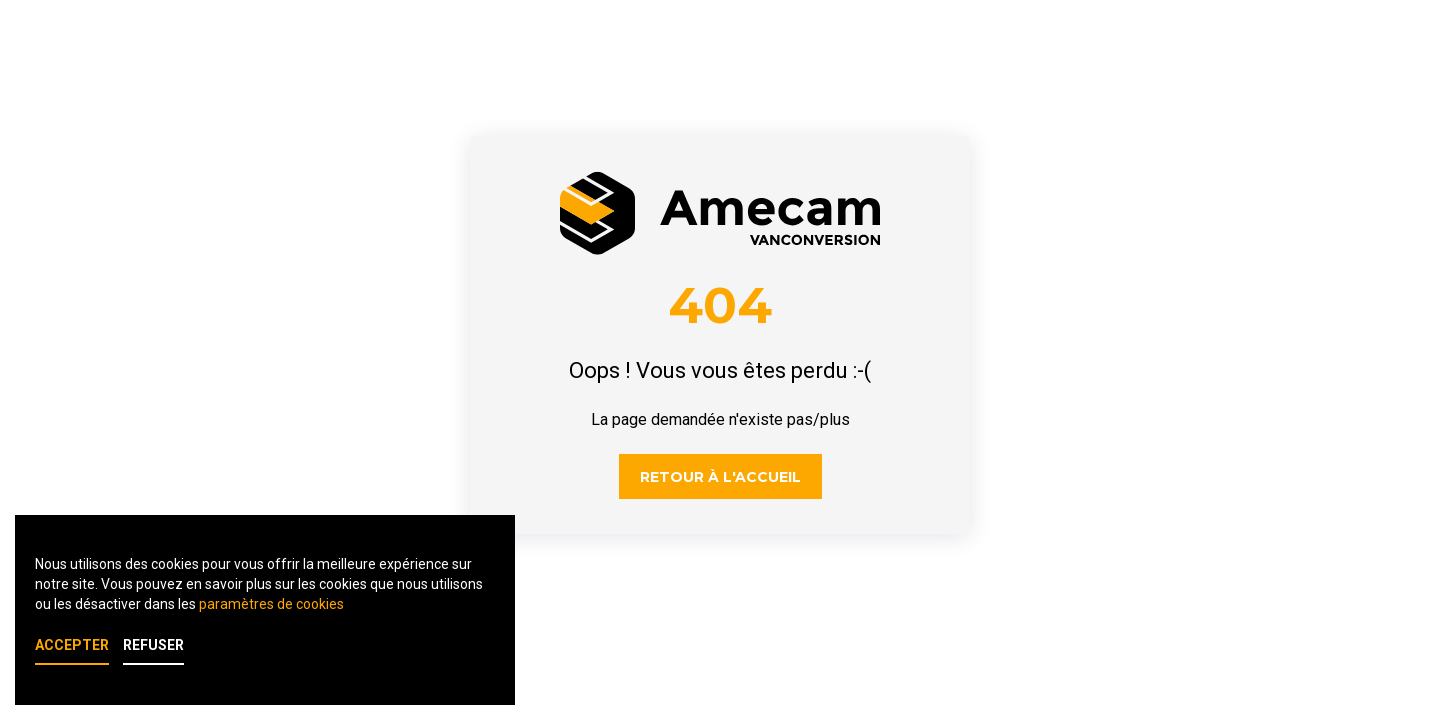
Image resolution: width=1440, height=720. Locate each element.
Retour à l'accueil (720, 477)
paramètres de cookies (271, 604)
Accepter (72, 645)
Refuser (153, 645)
